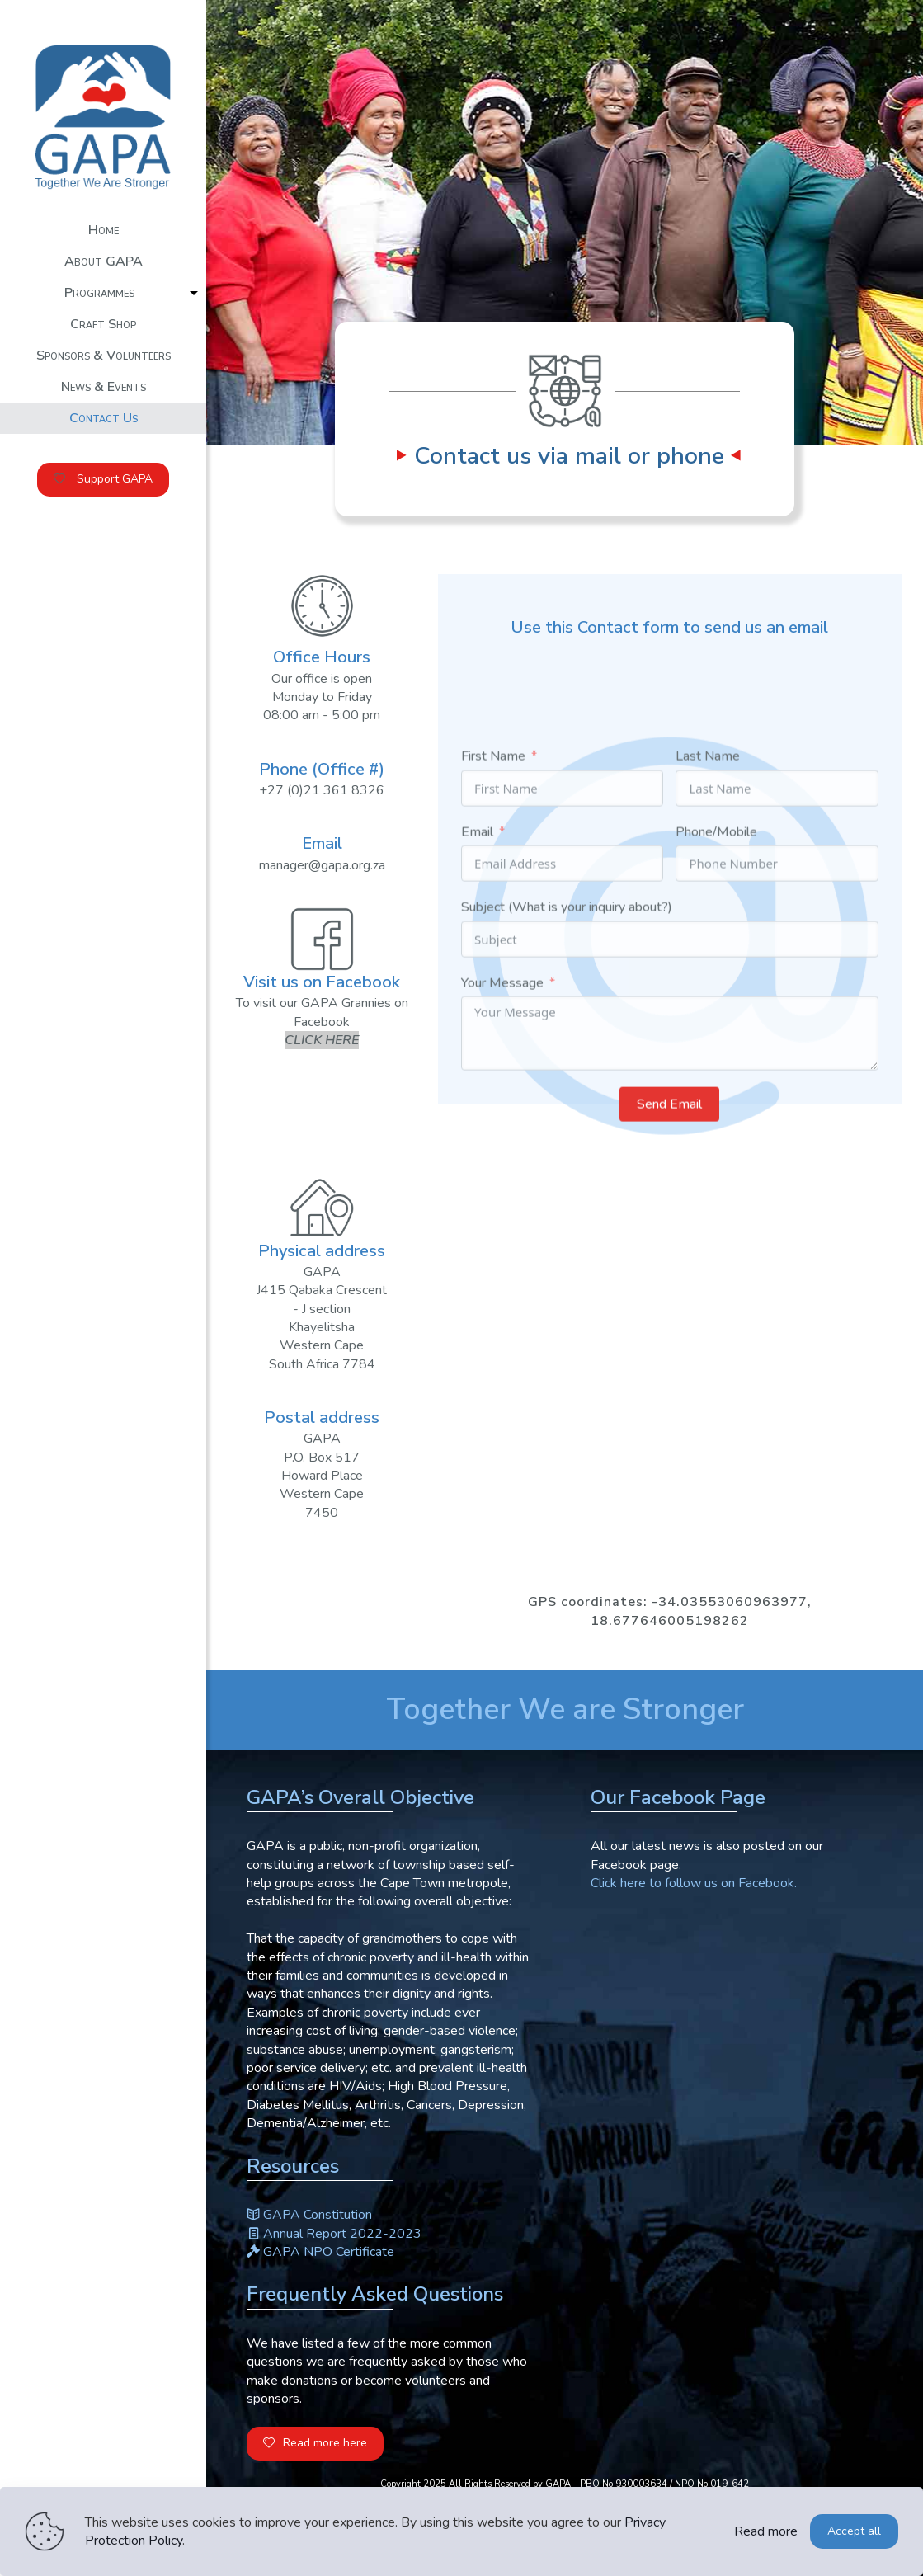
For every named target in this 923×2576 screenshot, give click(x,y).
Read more (766, 2531)
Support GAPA (103, 479)
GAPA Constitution (309, 2215)
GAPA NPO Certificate (320, 2252)
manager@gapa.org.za (322, 878)
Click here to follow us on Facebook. (694, 1883)
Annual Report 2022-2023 (334, 2234)
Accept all (854, 2531)
